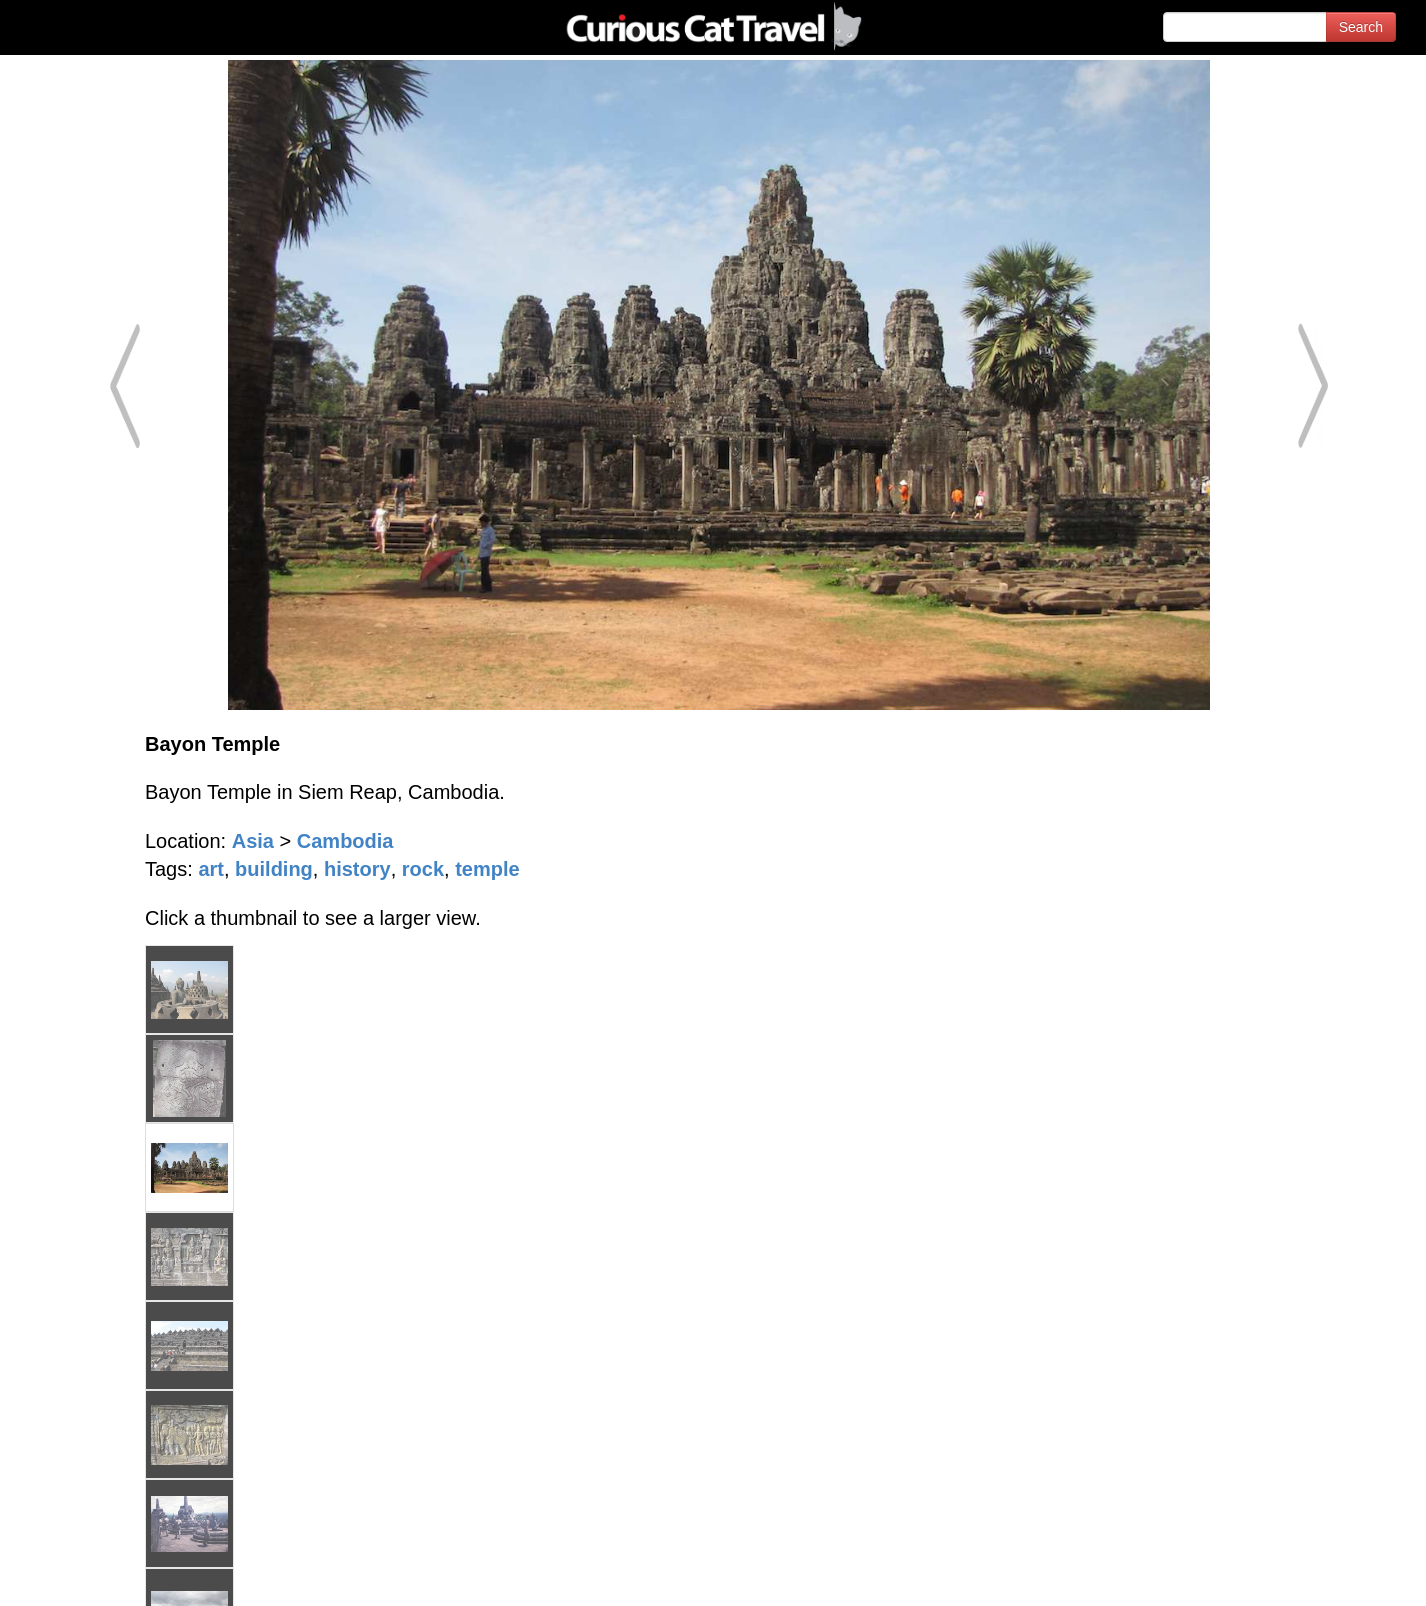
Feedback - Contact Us (1328, 1573)
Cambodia (345, 841)
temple (487, 869)
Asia (253, 841)
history (357, 869)
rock (423, 869)
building (274, 869)
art (211, 869)
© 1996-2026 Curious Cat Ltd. (121, 1573)
